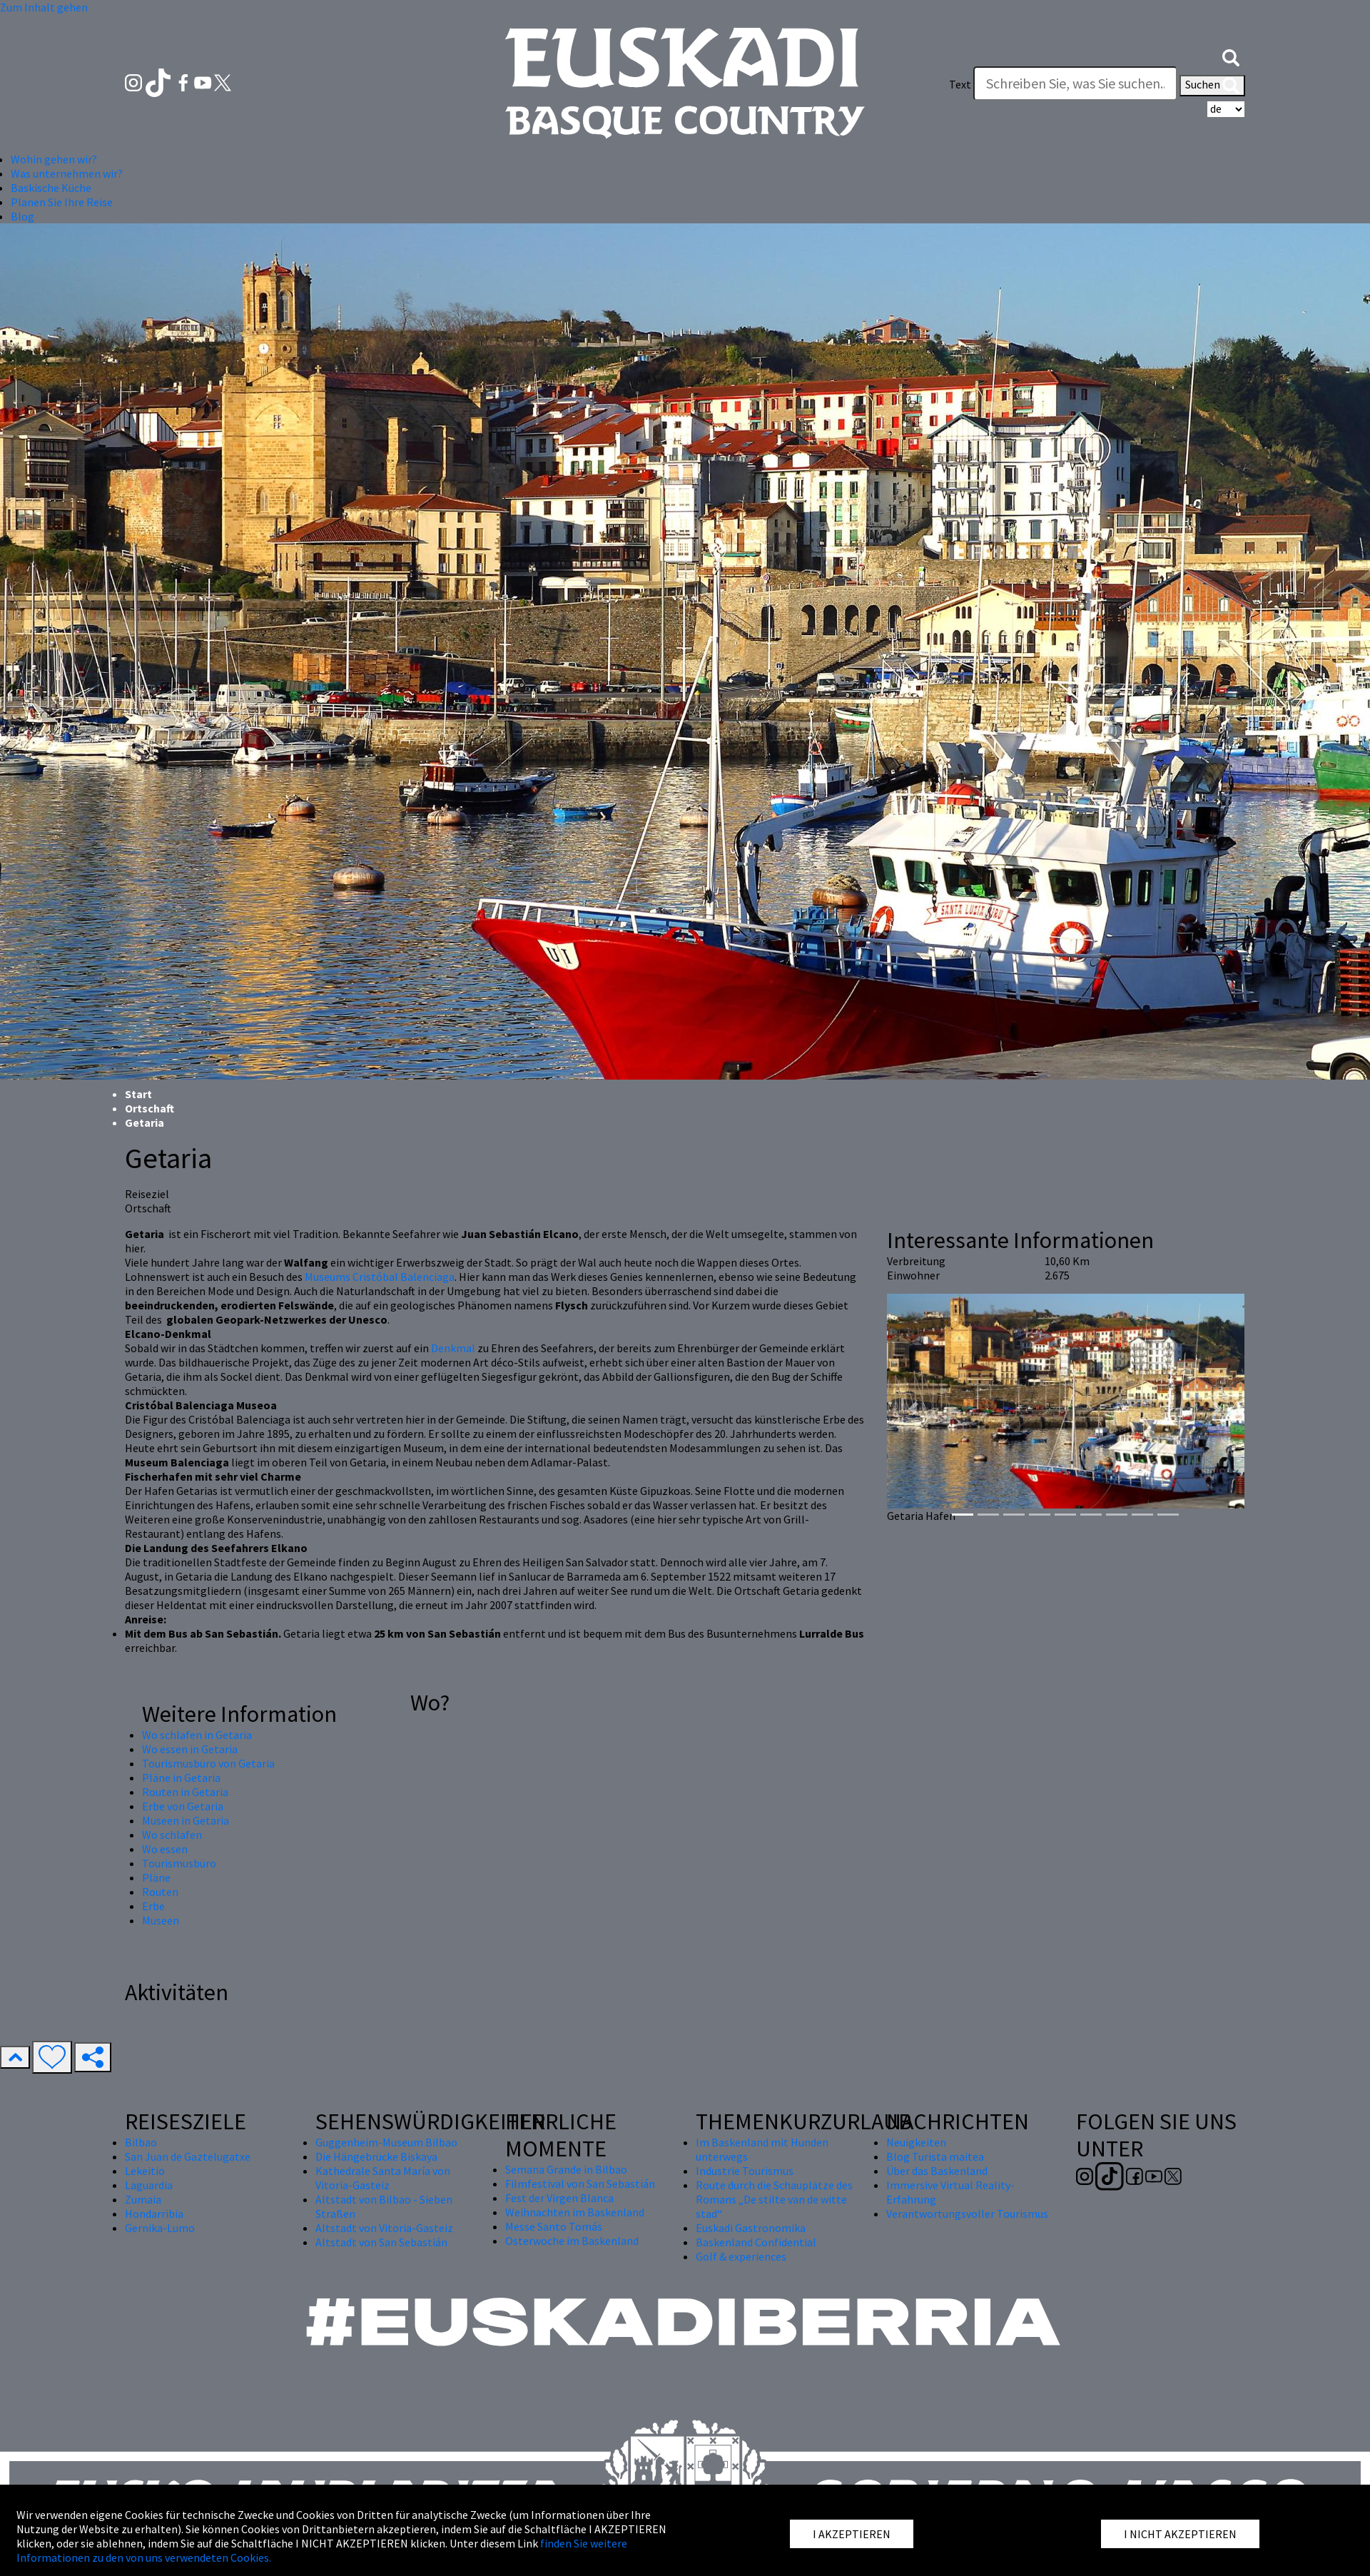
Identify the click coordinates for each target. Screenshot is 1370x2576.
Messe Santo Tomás (553, 2226)
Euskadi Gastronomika (751, 2228)
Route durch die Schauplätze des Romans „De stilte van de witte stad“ (774, 2199)
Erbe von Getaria (182, 1806)
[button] (1230, 56)
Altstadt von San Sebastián (381, 2242)
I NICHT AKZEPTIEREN (1180, 2534)
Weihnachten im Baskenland (574, 2212)
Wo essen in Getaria (190, 1749)
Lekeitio (145, 2171)
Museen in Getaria (185, 1820)
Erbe (153, 1906)
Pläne (156, 1877)
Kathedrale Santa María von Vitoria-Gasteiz (382, 2178)
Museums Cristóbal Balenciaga (380, 1276)
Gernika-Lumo (160, 2228)
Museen (160, 1920)
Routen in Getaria (185, 1792)
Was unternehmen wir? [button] (67, 173)
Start (138, 1094)
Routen (160, 1892)
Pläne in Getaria (181, 1777)
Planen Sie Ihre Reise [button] (62, 202)
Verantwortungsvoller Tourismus (967, 2213)
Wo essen (165, 1849)
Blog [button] (22, 216)
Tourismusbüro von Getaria (208, 1763)
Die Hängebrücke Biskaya (376, 2156)
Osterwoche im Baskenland (572, 2240)
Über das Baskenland (937, 2171)
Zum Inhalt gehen (44, 7)
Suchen (1212, 85)
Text (960, 84)
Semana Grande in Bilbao (566, 2169)
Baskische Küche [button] (51, 188)
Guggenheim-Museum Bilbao (386, 2142)
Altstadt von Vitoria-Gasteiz (384, 2228)
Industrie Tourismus (744, 2171)
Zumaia (143, 2199)
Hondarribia (154, 2213)
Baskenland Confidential (756, 2242)
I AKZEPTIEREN (851, 2534)
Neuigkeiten (916, 2142)
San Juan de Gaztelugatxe (187, 2156)
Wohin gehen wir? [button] (54, 159)
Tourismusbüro (179, 1863)
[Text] (1075, 83)
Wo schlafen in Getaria (197, 1735)
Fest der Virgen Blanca (559, 2198)
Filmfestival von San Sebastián (580, 2183)
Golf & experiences (741, 2256)
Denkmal (453, 1348)
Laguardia (149, 2185)
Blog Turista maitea (935, 2156)
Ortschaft (149, 1108)
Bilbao (141, 2142)
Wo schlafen (172, 1834)
